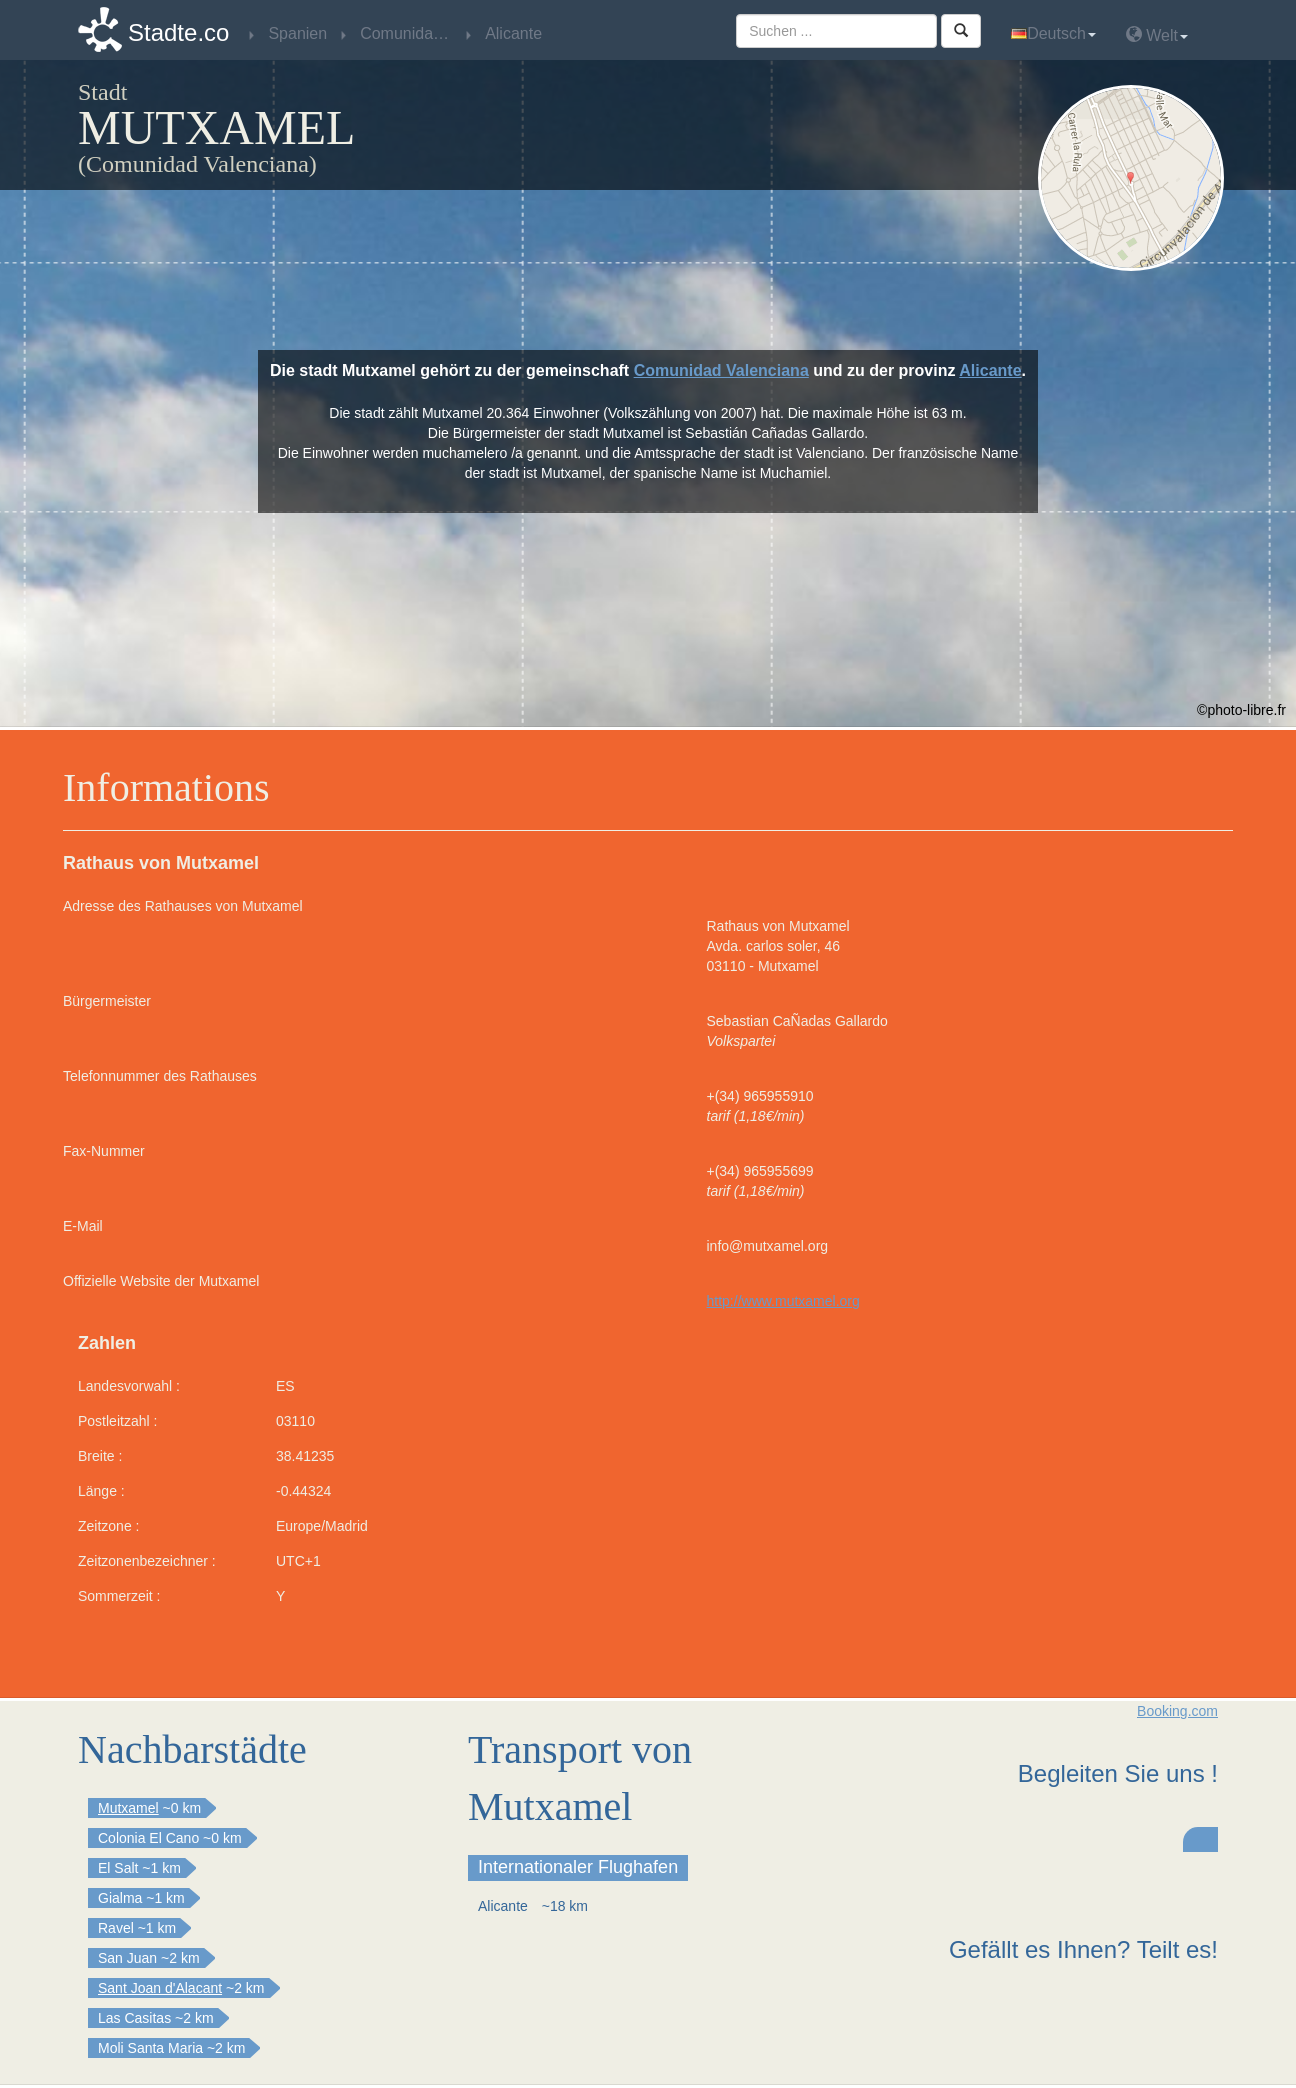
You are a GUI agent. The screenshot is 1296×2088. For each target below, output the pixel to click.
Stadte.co (178, 32)
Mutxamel (128, 1808)
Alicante (990, 370)
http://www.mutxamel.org (783, 1301)
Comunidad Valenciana (721, 370)
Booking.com (1177, 1711)
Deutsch (1053, 33)
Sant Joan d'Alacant (160, 1988)
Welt (1157, 34)
